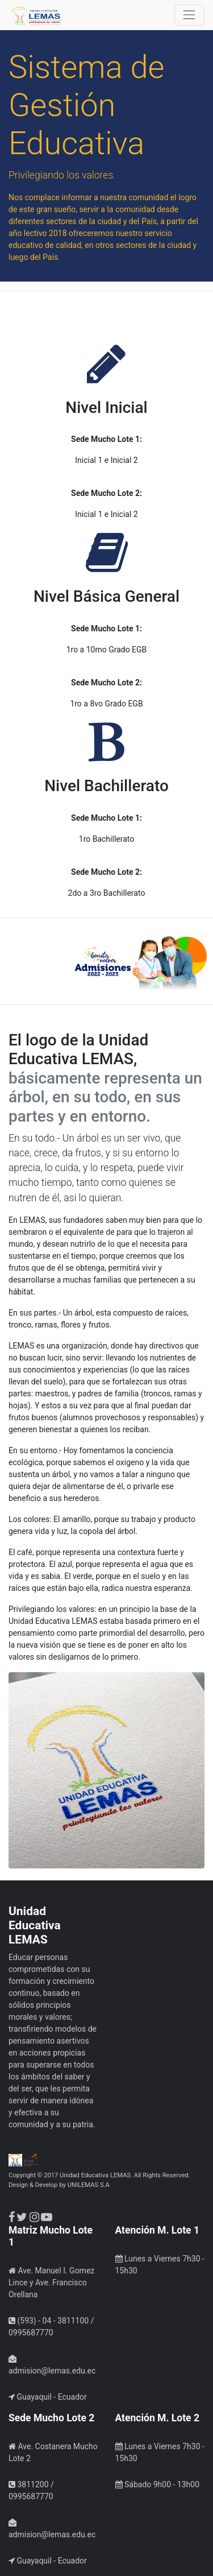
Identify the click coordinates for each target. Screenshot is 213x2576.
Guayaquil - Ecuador (48, 2396)
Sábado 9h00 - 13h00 (157, 2484)
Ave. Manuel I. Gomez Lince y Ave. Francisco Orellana (51, 2282)
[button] (16, 963)
